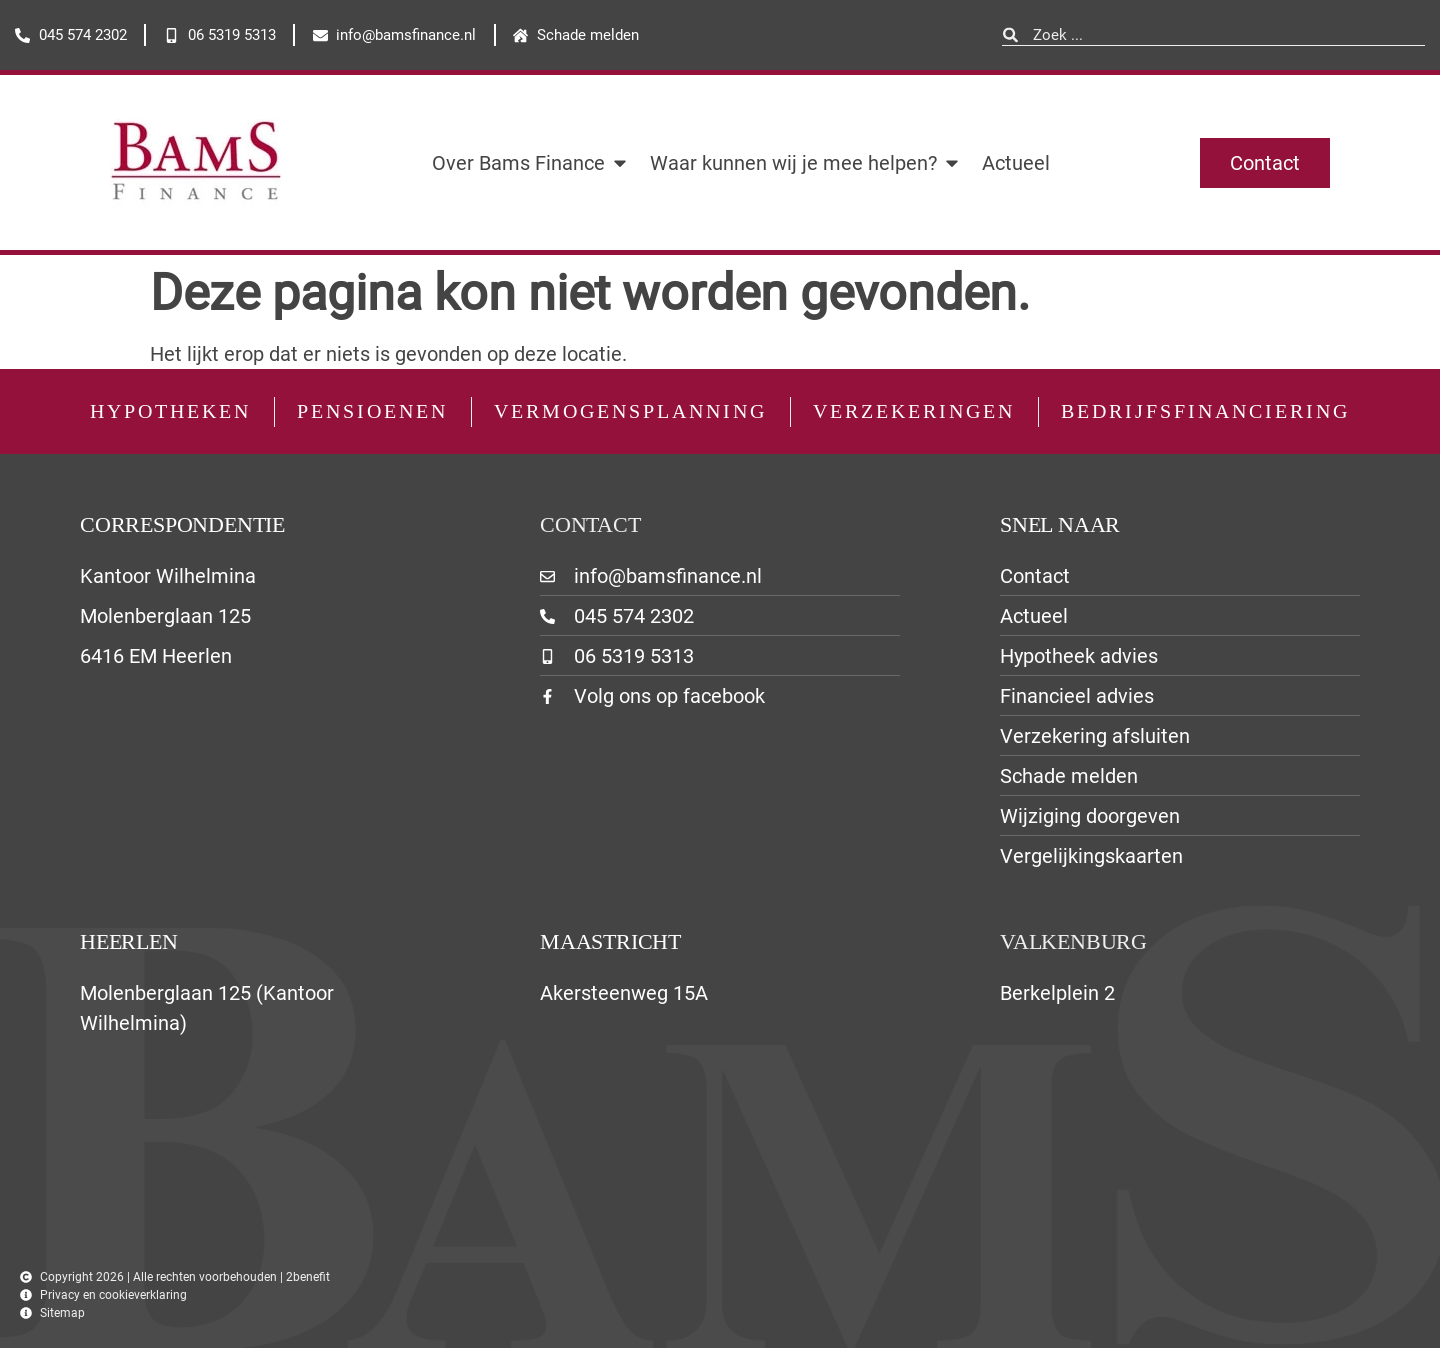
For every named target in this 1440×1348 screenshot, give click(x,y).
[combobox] (1213, 35)
